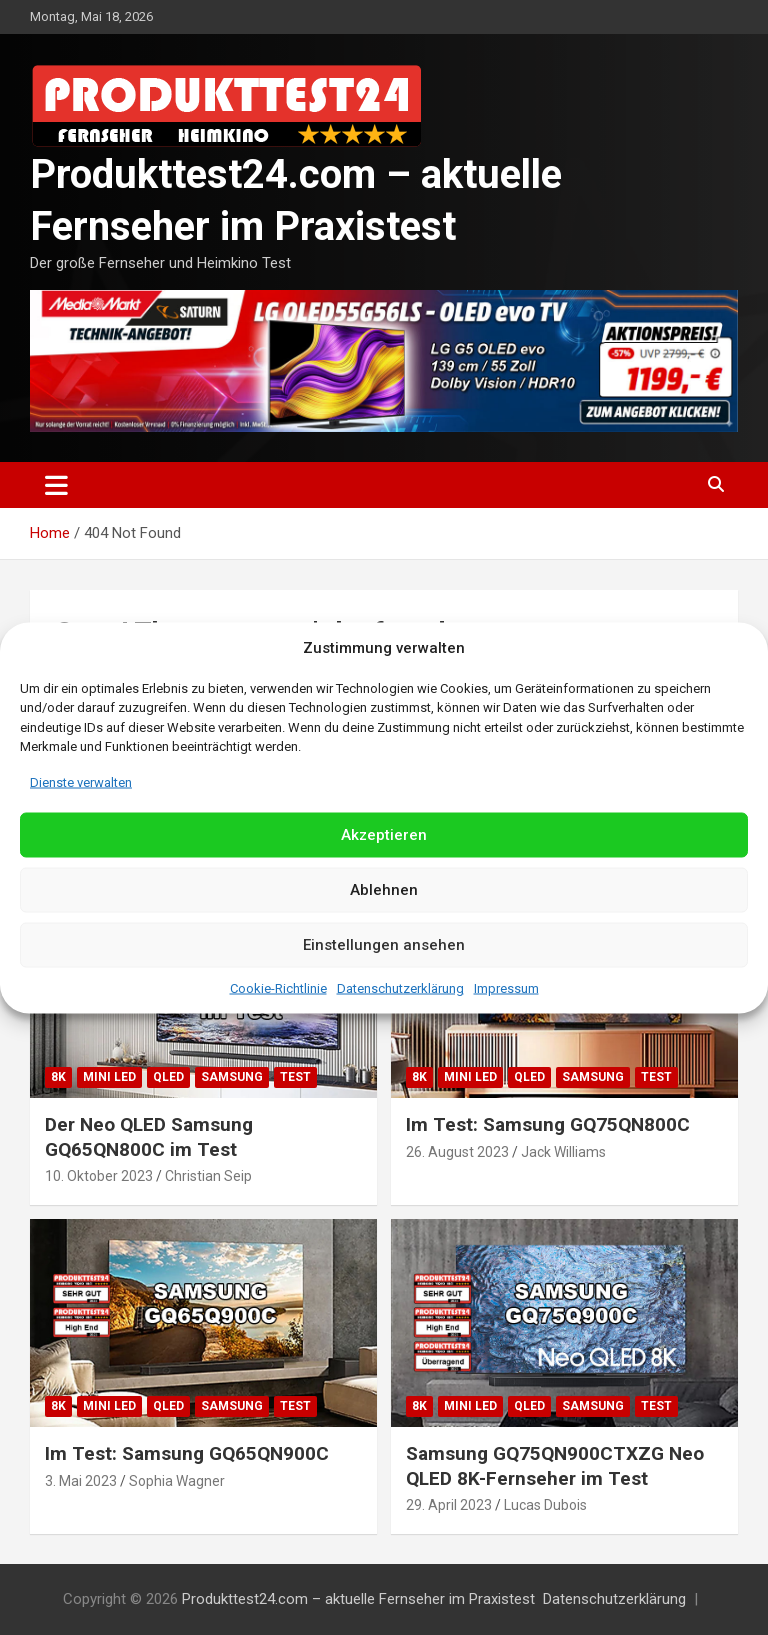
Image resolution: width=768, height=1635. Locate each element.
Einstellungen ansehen (384, 945)
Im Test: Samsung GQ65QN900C (187, 1453)
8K (58, 1077)
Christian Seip (208, 1176)
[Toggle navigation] (56, 485)
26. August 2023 (457, 1152)
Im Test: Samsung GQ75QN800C (548, 1124)
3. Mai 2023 (81, 1481)
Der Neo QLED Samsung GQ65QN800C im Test (149, 1137)
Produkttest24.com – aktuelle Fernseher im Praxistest (358, 1599)
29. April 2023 (449, 1505)
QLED (168, 1077)
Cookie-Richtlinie (278, 987)
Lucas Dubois (545, 1505)
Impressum (506, 987)
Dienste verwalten (81, 781)
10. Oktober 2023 (99, 1176)
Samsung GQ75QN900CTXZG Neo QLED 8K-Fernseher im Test (555, 1466)
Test (295, 1077)
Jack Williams (563, 1152)
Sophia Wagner (177, 1481)
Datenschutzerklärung (400, 987)
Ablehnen (384, 890)
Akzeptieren (384, 835)
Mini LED (109, 1077)
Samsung (232, 1077)
